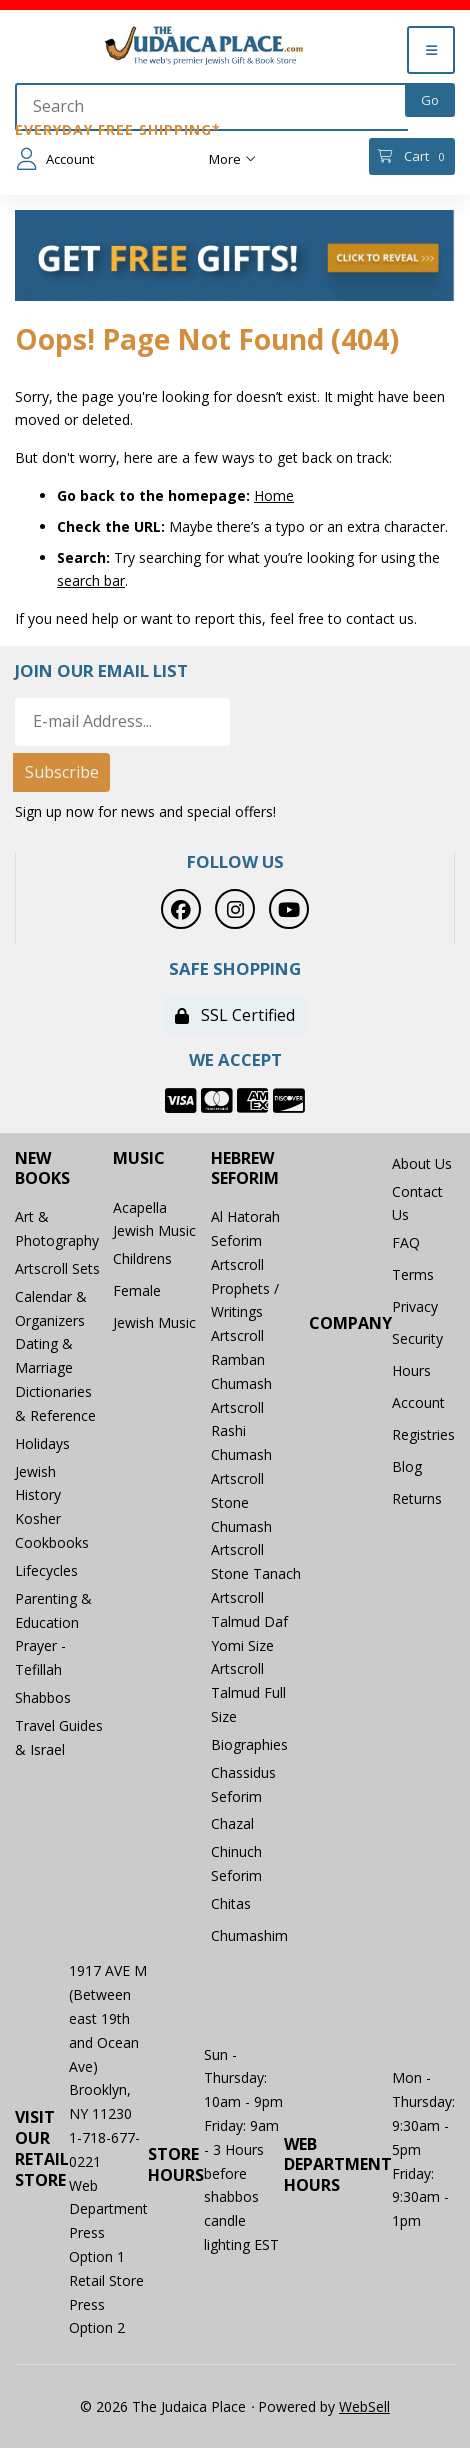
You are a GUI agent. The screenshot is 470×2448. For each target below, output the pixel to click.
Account (55, 159)
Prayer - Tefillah (40, 1657)
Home (274, 495)
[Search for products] (211, 107)
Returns (417, 1498)
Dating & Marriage (44, 1355)
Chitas (231, 1903)
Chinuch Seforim (236, 1863)
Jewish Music (154, 1322)
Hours (411, 1370)
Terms (413, 1274)
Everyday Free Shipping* (118, 129)
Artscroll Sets (57, 1268)
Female (137, 1290)
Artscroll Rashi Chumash (241, 1431)
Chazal (232, 1823)
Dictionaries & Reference (55, 1403)
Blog (407, 1466)
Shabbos (43, 1697)
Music (139, 1158)
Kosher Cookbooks (52, 1530)
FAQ (406, 1242)
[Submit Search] (430, 100)
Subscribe (62, 772)
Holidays (42, 1443)
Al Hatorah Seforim (245, 1228)
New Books (42, 1169)
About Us (422, 1163)
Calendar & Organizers (51, 1308)
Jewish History (38, 1483)
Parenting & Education (53, 1610)
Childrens (142, 1258)
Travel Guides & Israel (59, 1737)
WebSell (364, 2406)
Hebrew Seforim (245, 1169)
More (232, 159)
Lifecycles (46, 1570)
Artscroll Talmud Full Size (248, 1692)
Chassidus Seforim (243, 1784)
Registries (423, 1434)
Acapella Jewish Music (154, 1219)
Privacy (415, 1306)
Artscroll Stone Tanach (256, 1561)
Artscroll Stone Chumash (241, 1502)
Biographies (249, 1744)
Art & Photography (57, 1228)
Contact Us (417, 1203)
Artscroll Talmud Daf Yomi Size (249, 1621)
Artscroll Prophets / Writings (245, 1288)
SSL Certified (235, 1015)
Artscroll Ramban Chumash (241, 1359)
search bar (91, 580)
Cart (411, 156)
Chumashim (249, 1935)
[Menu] (431, 50)
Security (417, 1338)
